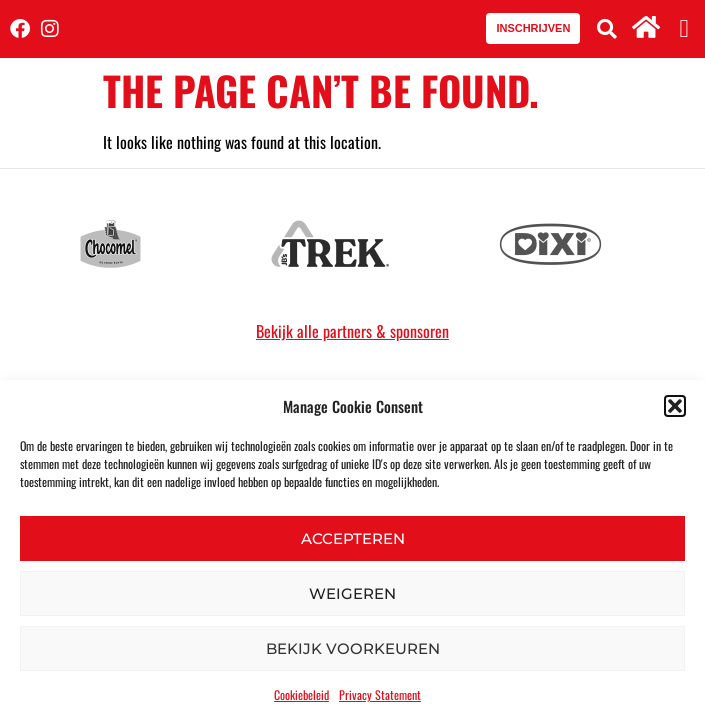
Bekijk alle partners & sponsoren (352, 331)
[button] (675, 406)
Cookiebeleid (301, 694)
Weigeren (352, 593)
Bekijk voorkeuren (353, 648)
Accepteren (353, 538)
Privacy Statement (380, 694)
